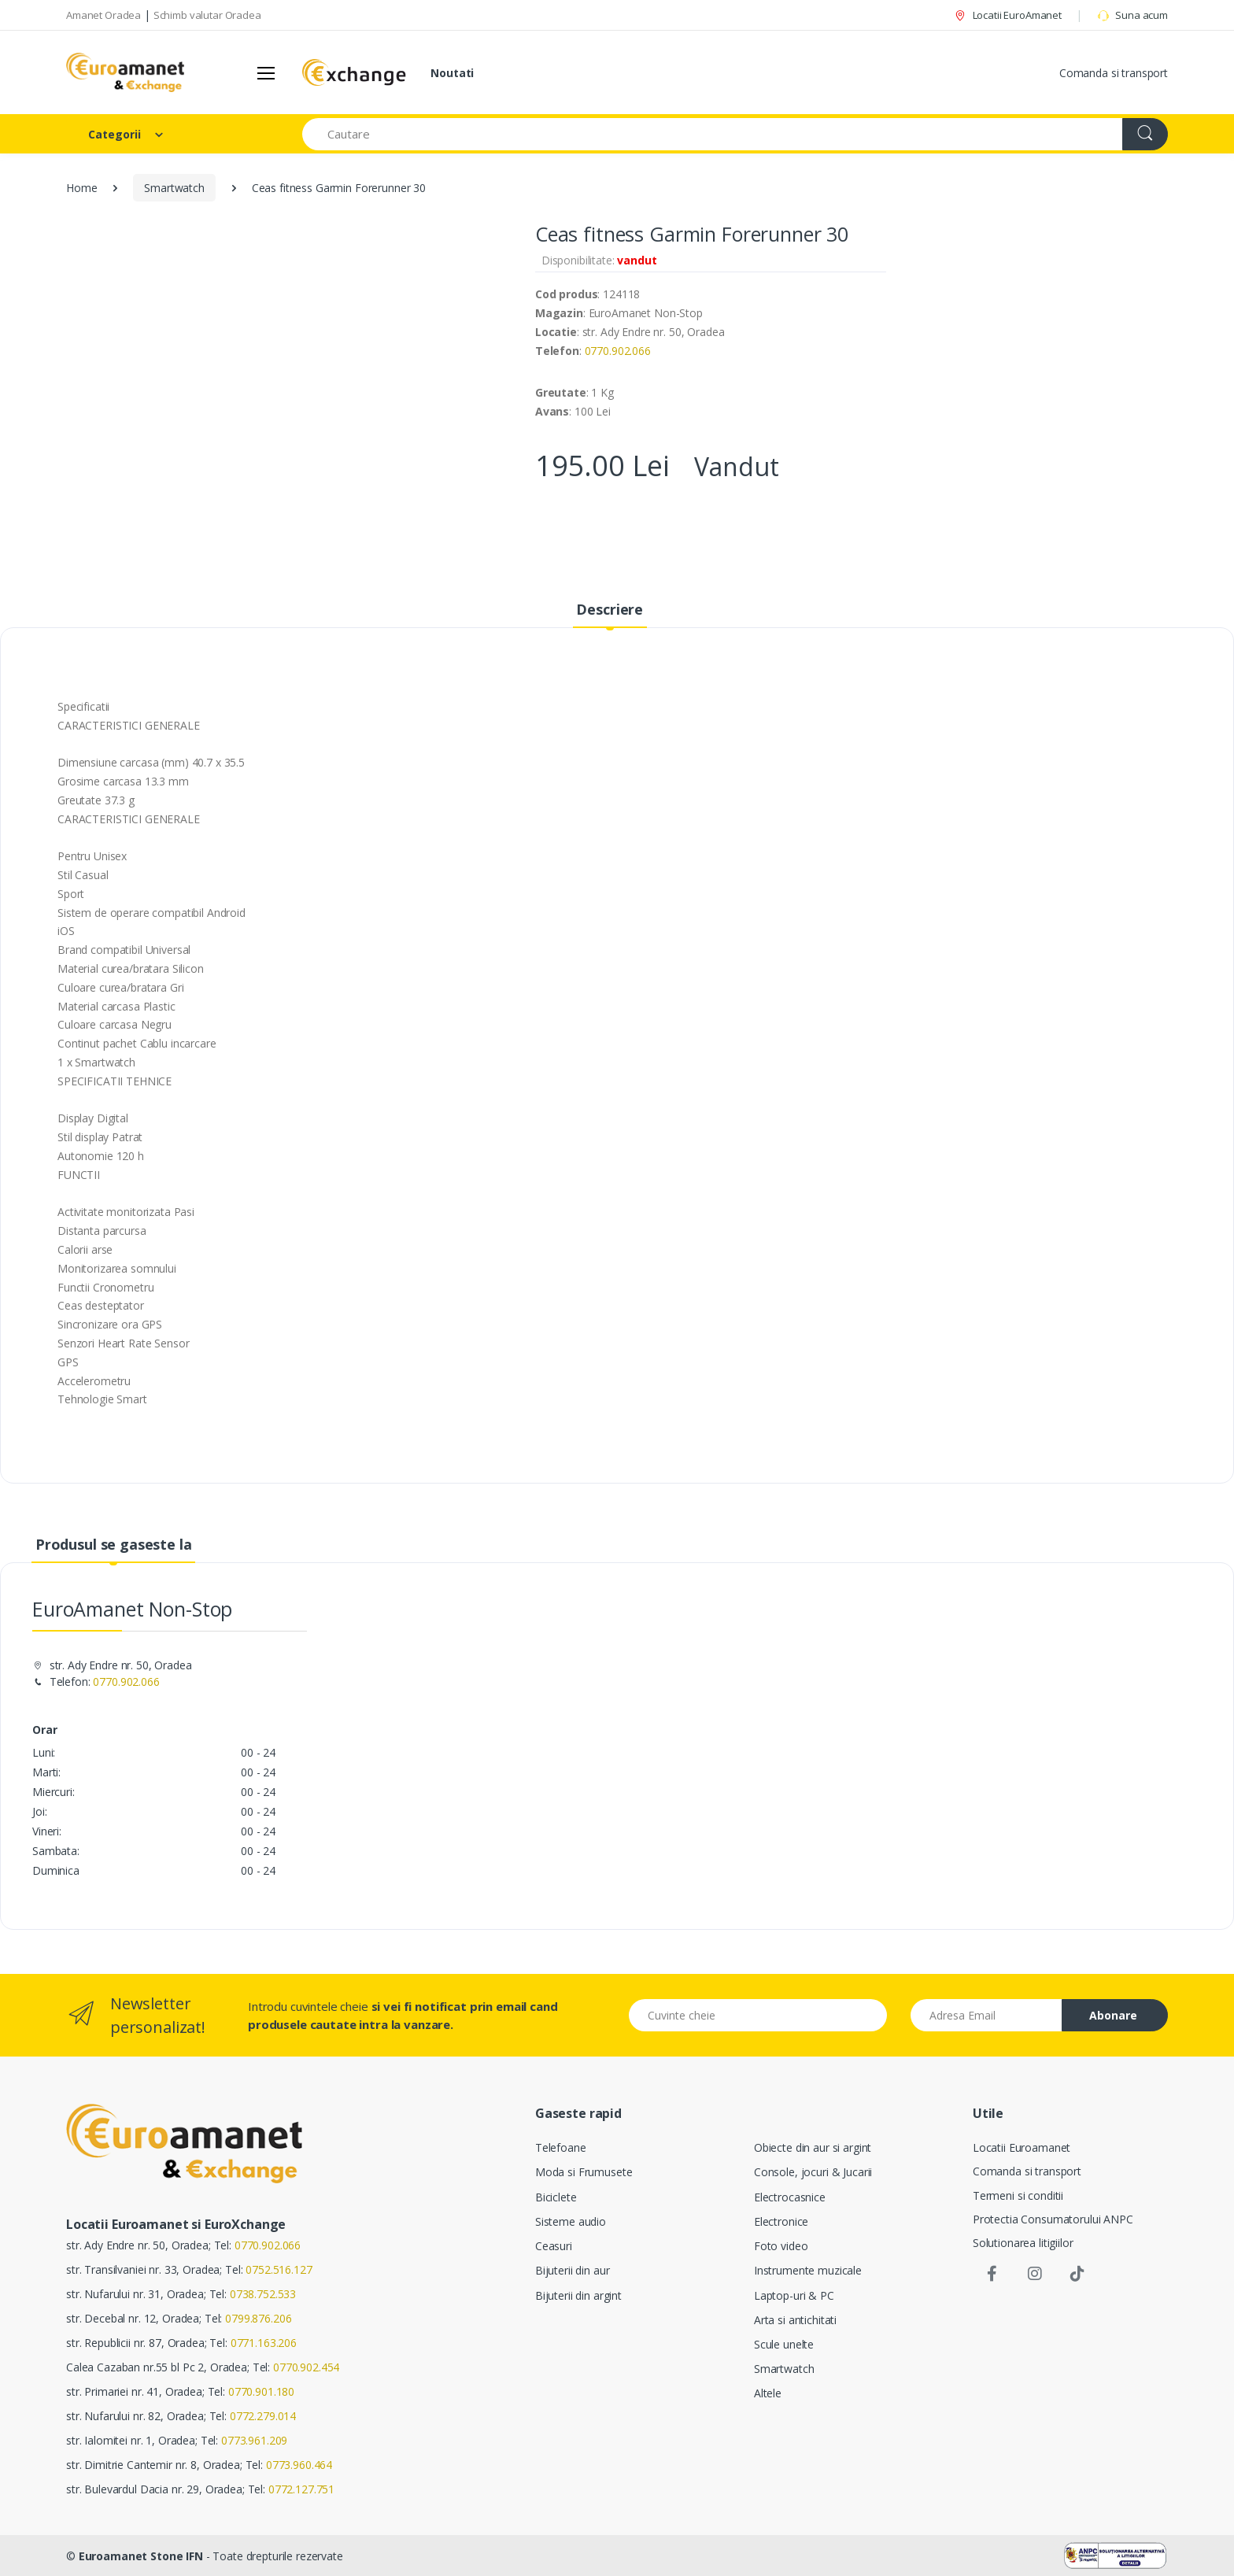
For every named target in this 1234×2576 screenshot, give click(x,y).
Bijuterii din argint (578, 2295)
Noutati (452, 72)
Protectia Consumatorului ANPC (1053, 2219)
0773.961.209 (254, 2440)
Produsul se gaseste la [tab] (113, 1544)
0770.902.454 (306, 2367)
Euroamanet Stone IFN (141, 2555)
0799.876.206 (258, 2318)
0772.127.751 (301, 2489)
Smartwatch (174, 187)
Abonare (1113, 2015)
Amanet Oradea (103, 15)
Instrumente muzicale (808, 2270)
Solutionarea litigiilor (1023, 2242)
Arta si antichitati (795, 2319)
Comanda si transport (1113, 72)
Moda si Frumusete (584, 2171)
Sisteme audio (570, 2221)
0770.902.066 (618, 350)
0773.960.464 (299, 2464)
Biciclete (556, 2197)
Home (81, 187)
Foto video (781, 2245)
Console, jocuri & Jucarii (813, 2171)
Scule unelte (784, 2344)
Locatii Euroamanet (1021, 2147)
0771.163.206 (264, 2342)
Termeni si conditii (1018, 2195)
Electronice (781, 2221)
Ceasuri (553, 2245)
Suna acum (1132, 15)
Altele (767, 2393)
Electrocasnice (790, 2197)
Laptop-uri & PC (794, 2295)
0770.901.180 (261, 2391)
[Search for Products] (712, 134)
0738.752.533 (263, 2293)
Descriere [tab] (609, 609)
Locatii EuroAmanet (1007, 15)
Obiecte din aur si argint (812, 2147)
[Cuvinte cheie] (758, 2015)
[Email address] (987, 2015)
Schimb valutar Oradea (207, 15)
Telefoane (560, 2147)
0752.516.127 (279, 2269)
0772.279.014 (263, 2415)
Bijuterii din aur (572, 2270)
